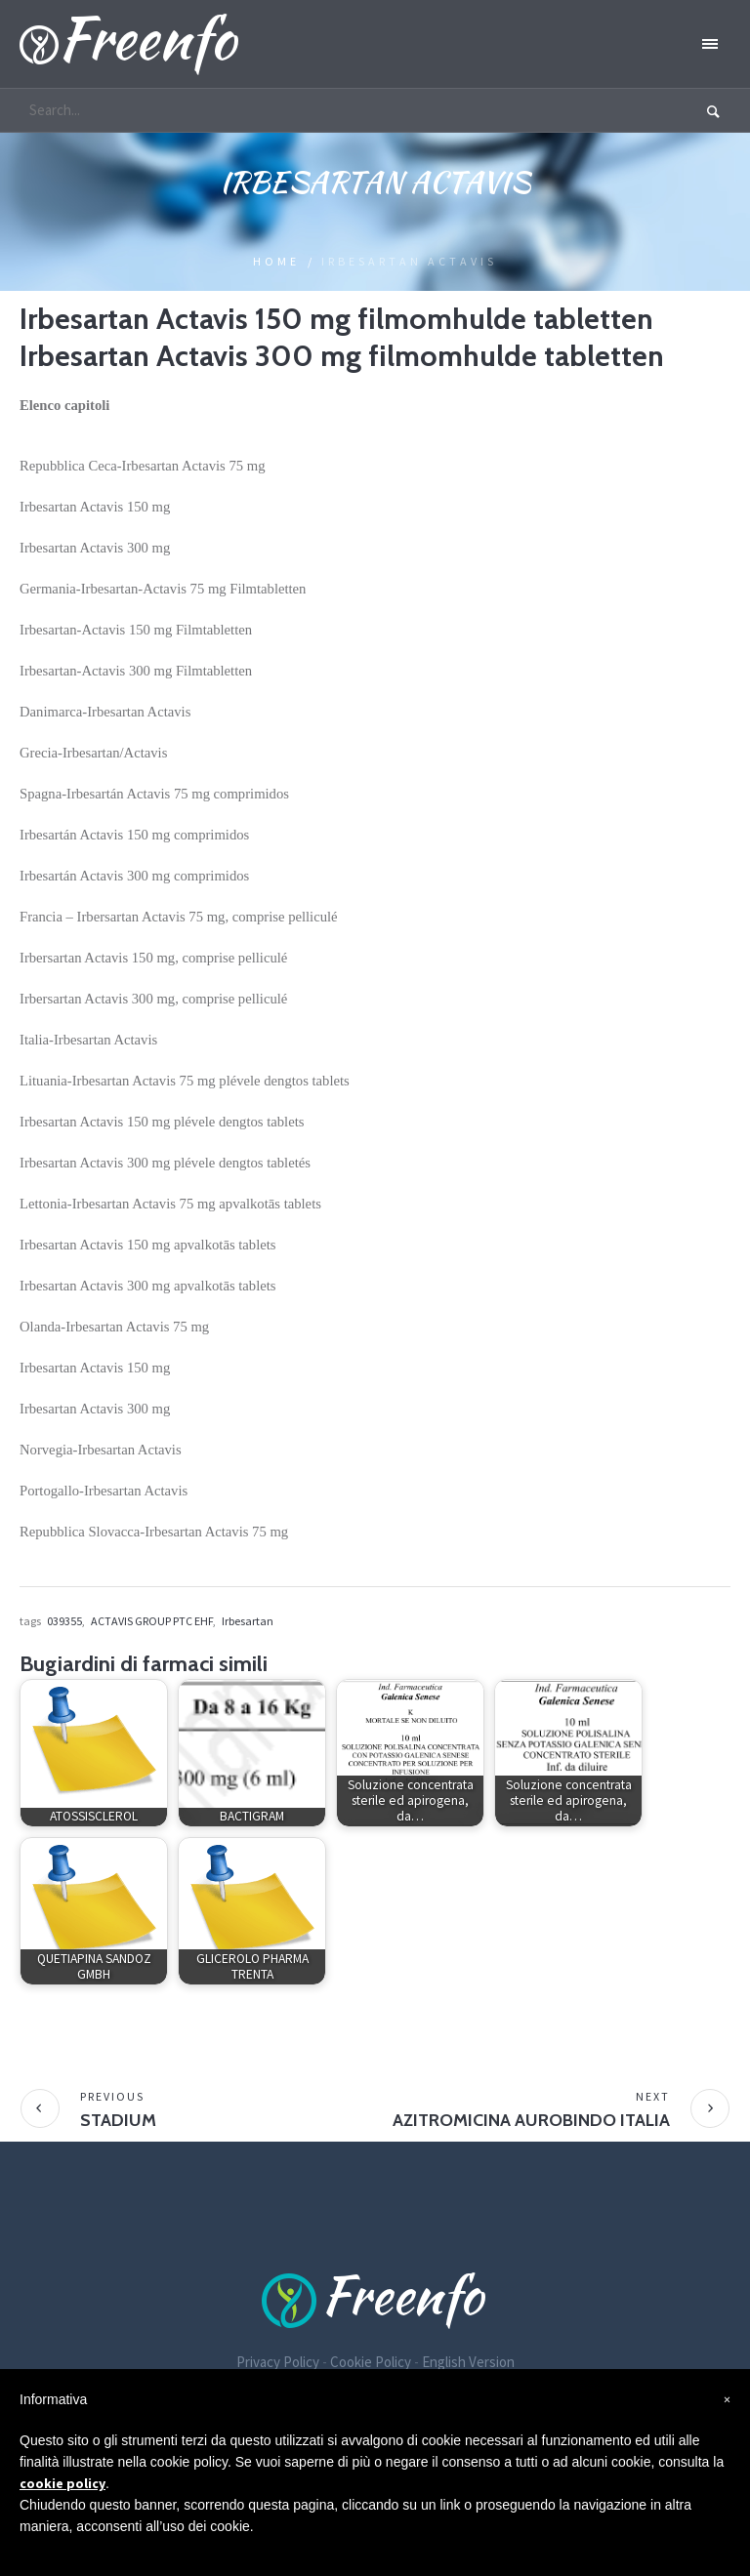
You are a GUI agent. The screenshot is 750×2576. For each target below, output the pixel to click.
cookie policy (62, 2483)
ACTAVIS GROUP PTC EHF (152, 1621)
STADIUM (118, 2120)
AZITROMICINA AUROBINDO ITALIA (531, 2120)
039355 (64, 1621)
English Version (468, 2361)
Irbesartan (247, 1621)
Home (276, 261)
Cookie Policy (370, 2361)
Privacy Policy (277, 2361)
